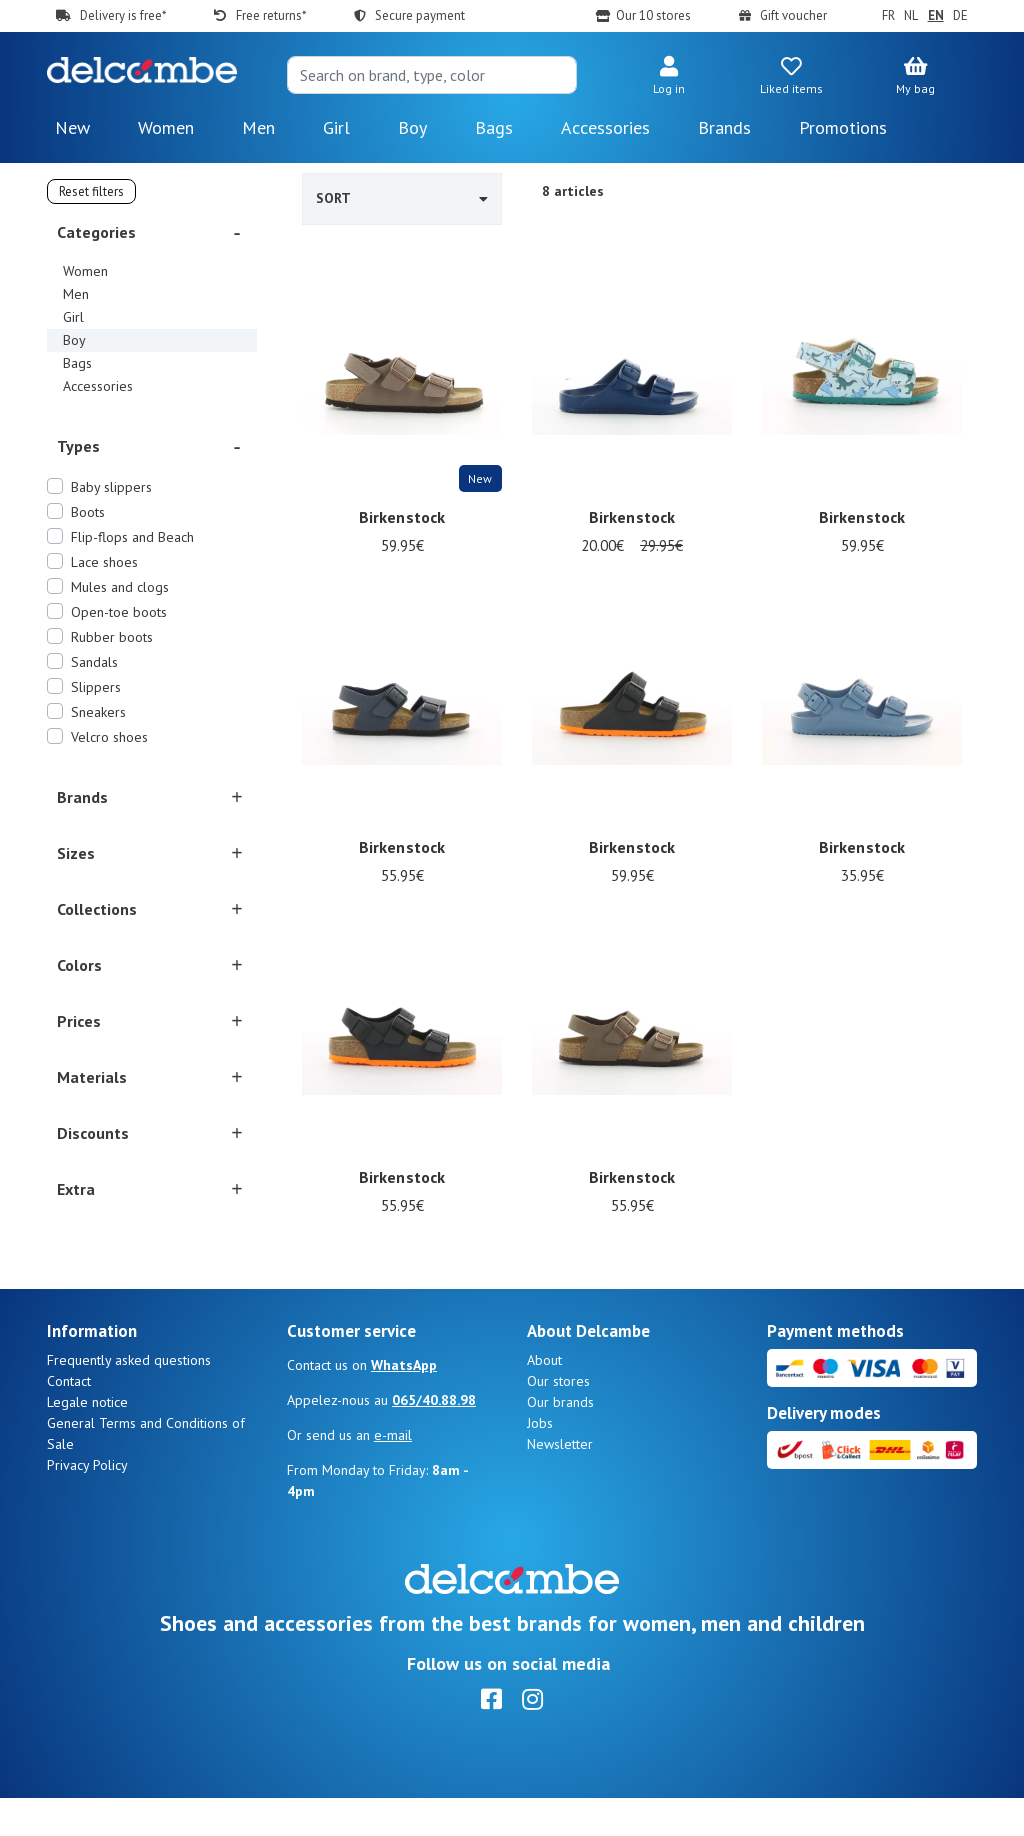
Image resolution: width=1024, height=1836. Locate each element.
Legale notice (87, 1440)
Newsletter (560, 1482)
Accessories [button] (605, 127)
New (72, 127)
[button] (668, 77)
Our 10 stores (653, 15)
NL (911, 15)
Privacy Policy (87, 1503)
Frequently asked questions (129, 1398)
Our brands (560, 1440)
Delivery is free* (123, 15)
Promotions (843, 127)
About (544, 1398)
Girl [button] (336, 127)
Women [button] (166, 127)
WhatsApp (404, 1403)
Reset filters (91, 191)
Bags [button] (494, 127)
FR (888, 15)
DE (960, 15)
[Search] (432, 75)
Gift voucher (793, 15)
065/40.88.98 (434, 1438)
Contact (69, 1419)
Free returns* (271, 15)
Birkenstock (402, 517)
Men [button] (258, 127)
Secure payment (420, 15)
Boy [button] (412, 127)
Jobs (540, 1461)
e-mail (393, 1473)
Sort (402, 198)
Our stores (558, 1419)
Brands (724, 127)
